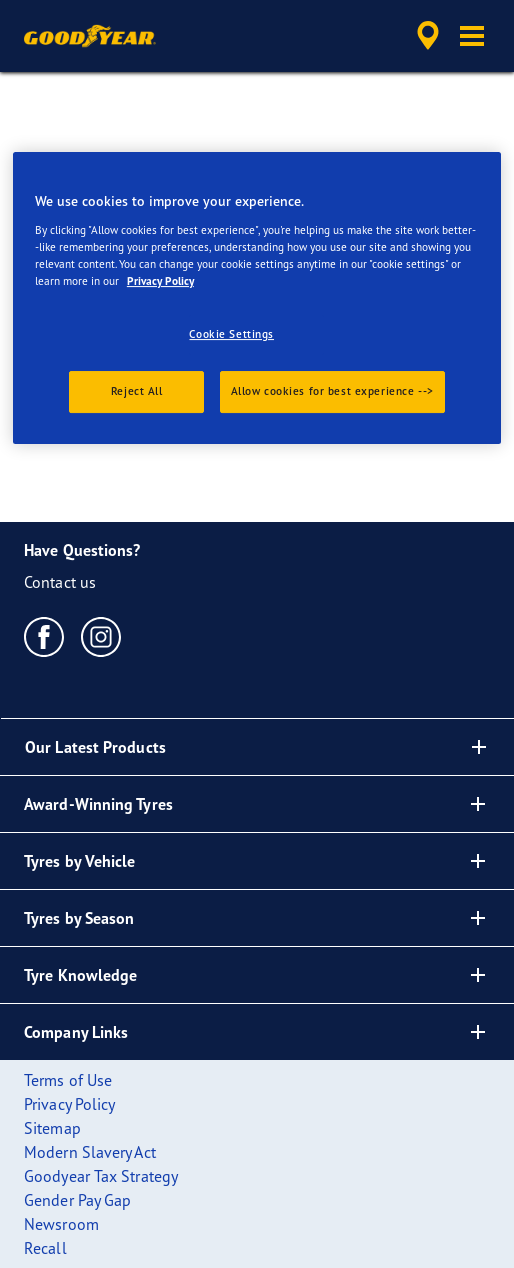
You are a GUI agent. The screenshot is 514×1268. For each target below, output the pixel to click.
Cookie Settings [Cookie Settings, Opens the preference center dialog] (231, 334)
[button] (472, 36)
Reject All (137, 391)
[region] (257, 298)
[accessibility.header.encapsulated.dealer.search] (428, 36)
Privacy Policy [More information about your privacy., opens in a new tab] (160, 281)
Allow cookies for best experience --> (332, 391)
